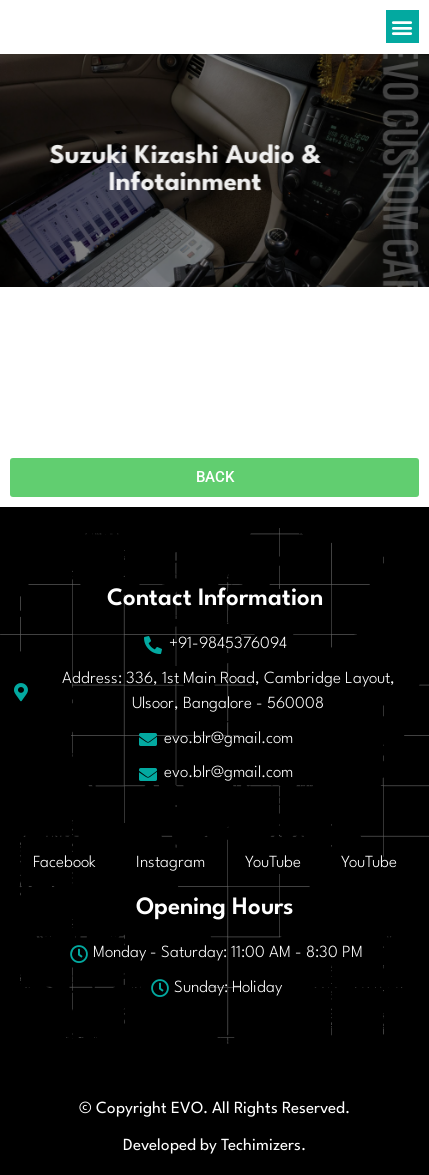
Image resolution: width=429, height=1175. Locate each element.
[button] (402, 26)
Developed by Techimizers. (214, 1146)
